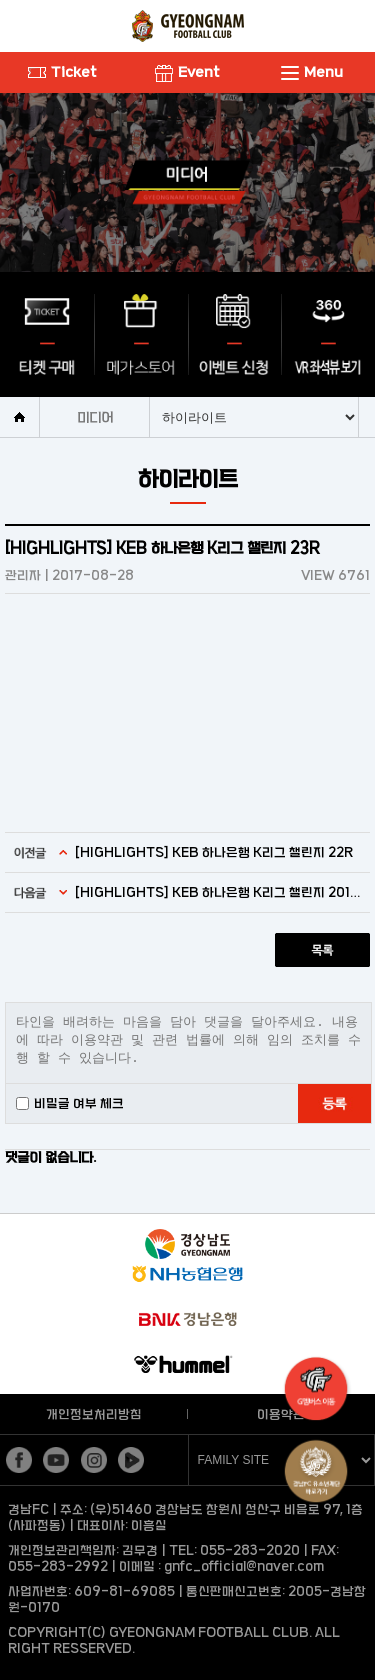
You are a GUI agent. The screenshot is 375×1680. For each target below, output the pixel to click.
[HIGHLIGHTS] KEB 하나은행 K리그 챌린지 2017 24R (220, 892)
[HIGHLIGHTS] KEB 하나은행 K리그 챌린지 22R (214, 852)
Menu (312, 71)
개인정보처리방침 (94, 1414)
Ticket (62, 71)
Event (187, 71)
